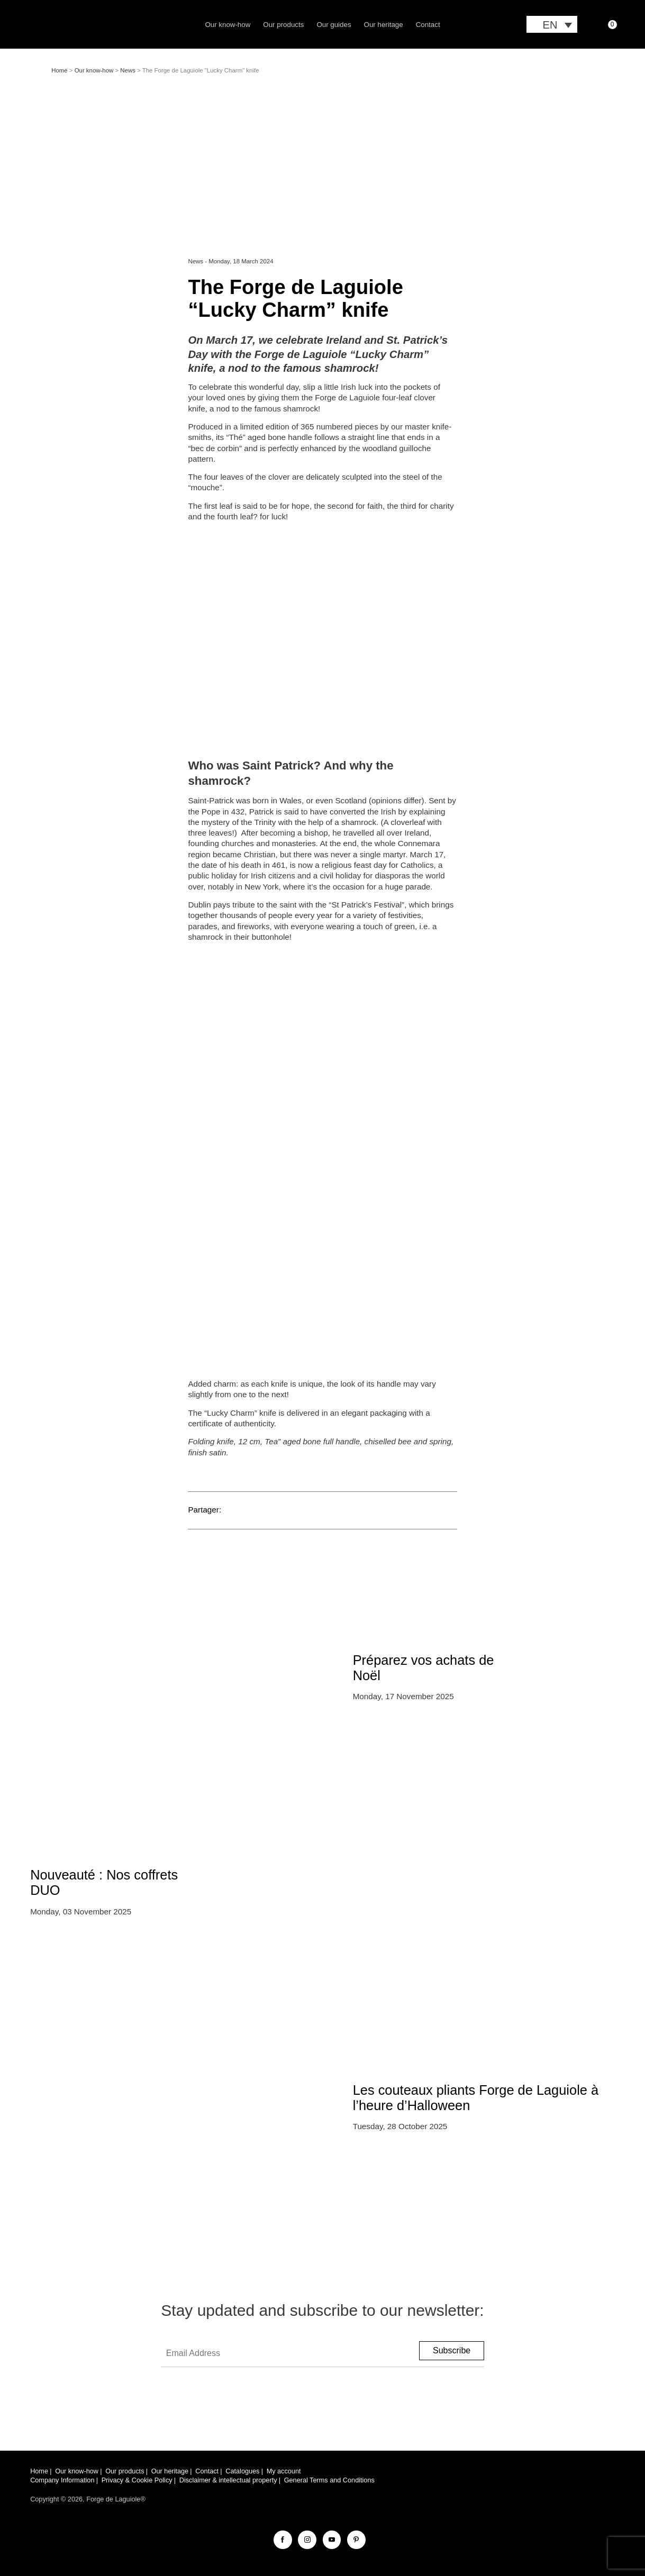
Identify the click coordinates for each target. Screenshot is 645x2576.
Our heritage (383, 25)
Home (59, 70)
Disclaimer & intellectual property (228, 2480)
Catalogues (242, 2471)
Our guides (333, 25)
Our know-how (227, 25)
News (127, 70)
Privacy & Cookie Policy (137, 2480)
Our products (283, 25)
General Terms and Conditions (329, 2480)
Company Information (62, 2480)
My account (284, 2471)
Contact (428, 25)
